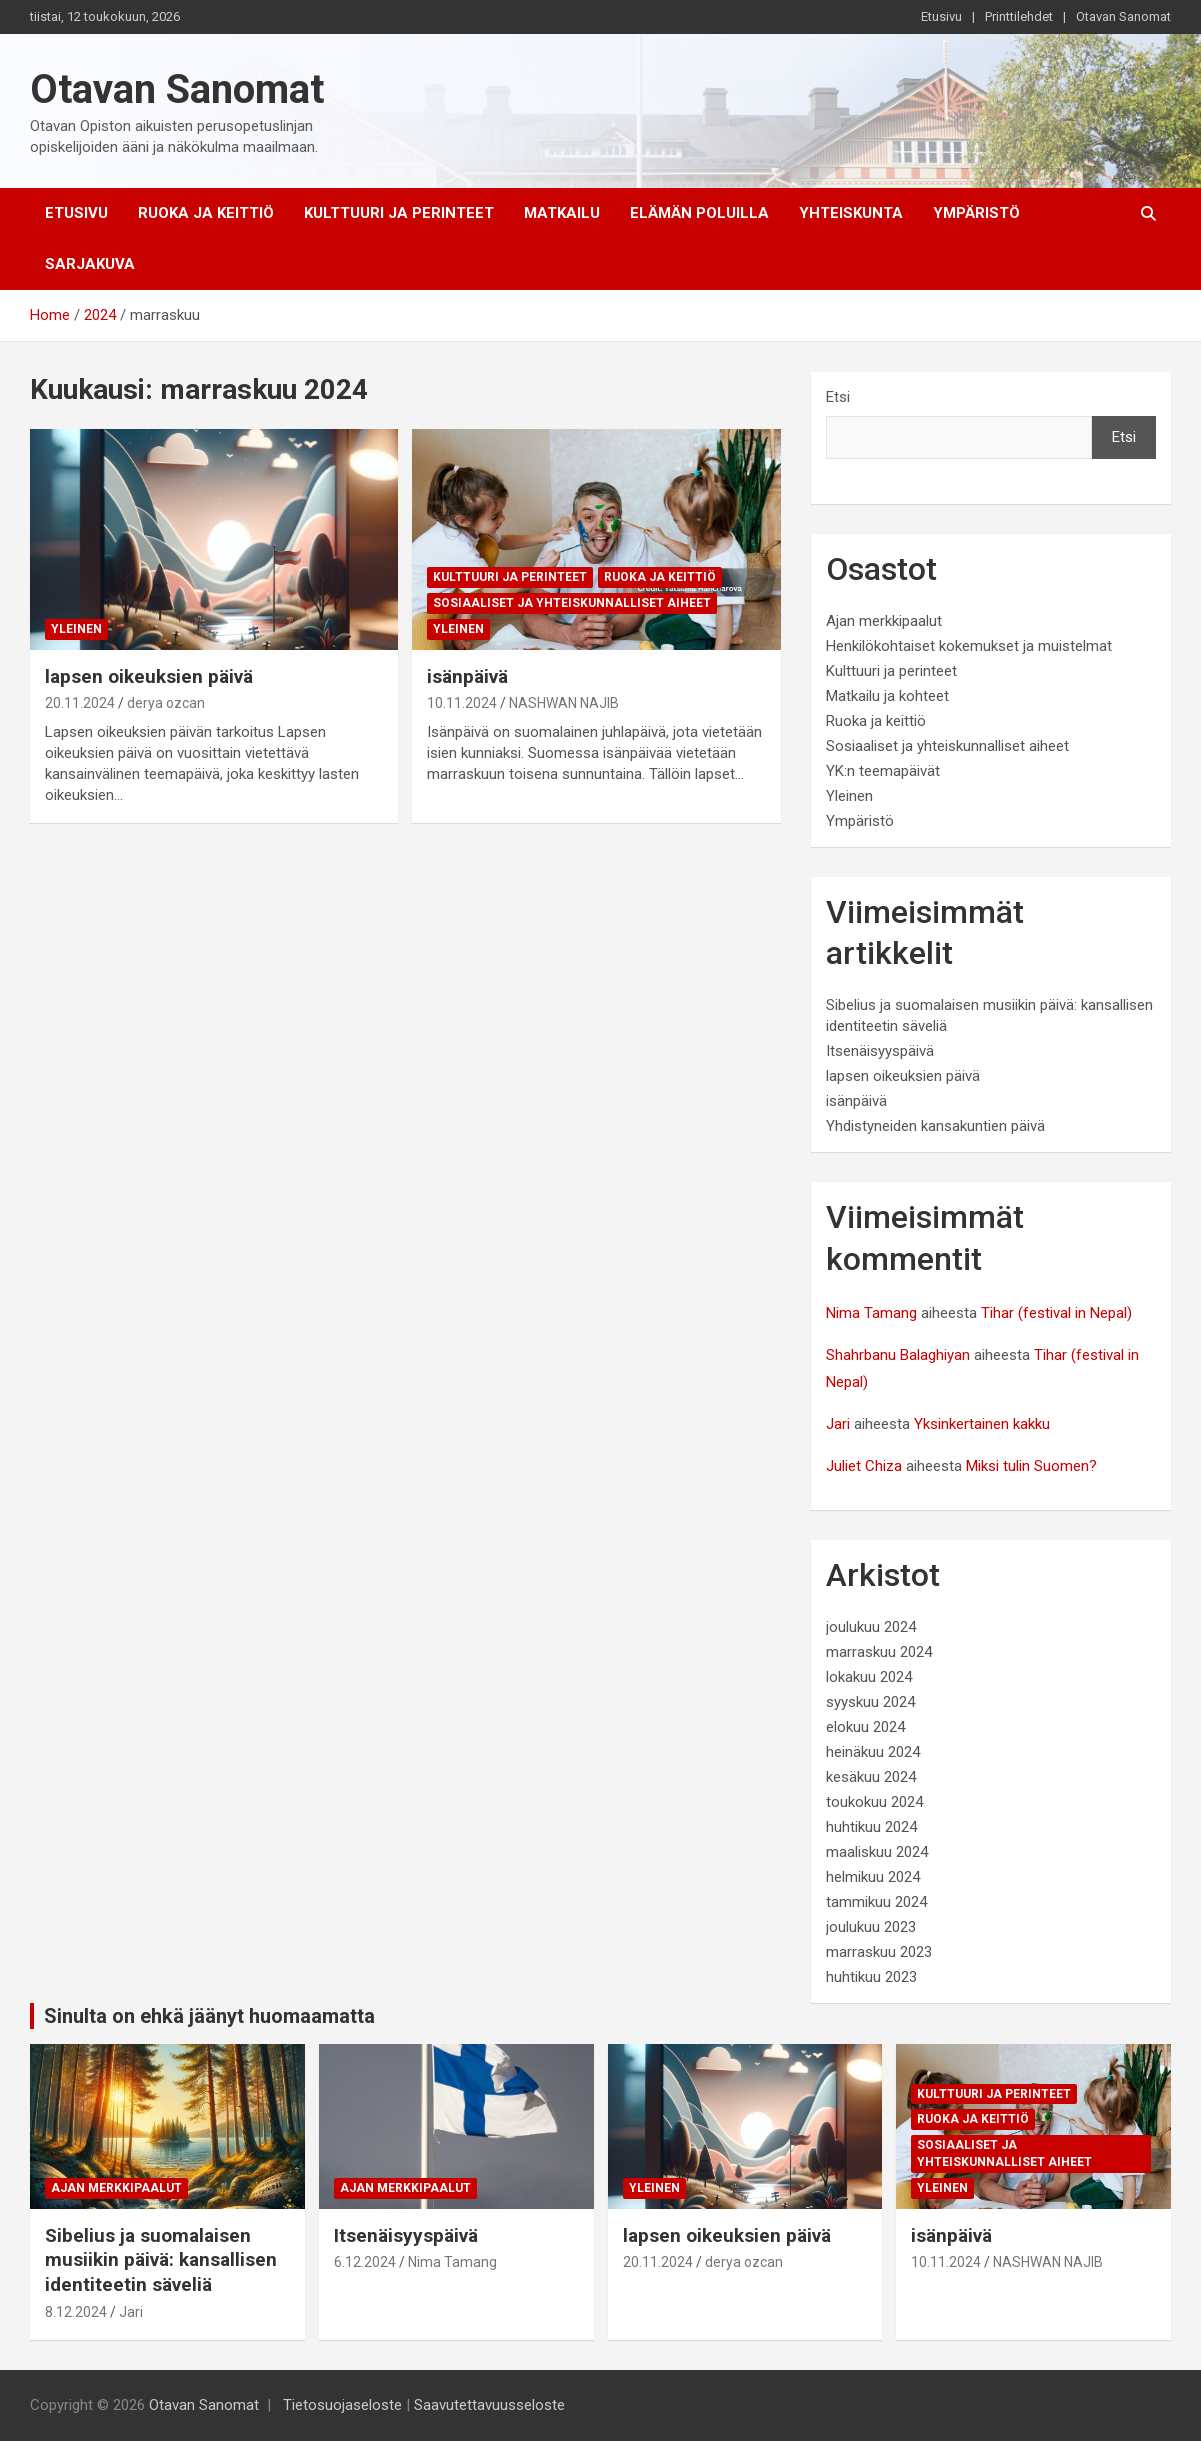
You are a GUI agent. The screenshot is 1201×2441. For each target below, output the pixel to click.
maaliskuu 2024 (877, 1852)
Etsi (838, 397)
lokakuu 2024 (869, 1677)
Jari (838, 1424)
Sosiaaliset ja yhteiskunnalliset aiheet (572, 603)
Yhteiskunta (851, 213)
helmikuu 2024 (873, 1877)
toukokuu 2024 (874, 1802)
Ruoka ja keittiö (206, 213)
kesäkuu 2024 (871, 1777)
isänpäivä (467, 676)
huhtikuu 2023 (871, 1977)
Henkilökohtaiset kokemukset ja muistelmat (969, 646)
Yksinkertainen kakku (982, 1424)
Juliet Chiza (864, 1466)
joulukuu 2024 (871, 1627)
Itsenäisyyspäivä (880, 1051)
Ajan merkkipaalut (884, 621)
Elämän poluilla (699, 213)
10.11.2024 (462, 703)
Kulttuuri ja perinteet (399, 213)
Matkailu (562, 213)
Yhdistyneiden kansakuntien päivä (935, 1126)
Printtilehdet (1019, 16)
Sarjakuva (90, 264)
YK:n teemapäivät (883, 771)
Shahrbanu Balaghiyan (898, 1355)
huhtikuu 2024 (871, 1827)
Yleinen (76, 629)
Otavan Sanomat (1123, 16)
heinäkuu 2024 (873, 1752)
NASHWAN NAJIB (564, 703)
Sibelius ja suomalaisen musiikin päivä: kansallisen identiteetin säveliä (161, 2260)
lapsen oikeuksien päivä (149, 676)
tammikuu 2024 (876, 1902)
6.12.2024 (365, 2262)
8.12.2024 (76, 2312)
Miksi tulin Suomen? (1031, 1466)
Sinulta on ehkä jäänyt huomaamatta (209, 2016)
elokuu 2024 (865, 1727)
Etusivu (941, 16)
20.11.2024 (80, 703)
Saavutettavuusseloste (489, 2405)
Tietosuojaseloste (342, 2405)
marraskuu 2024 (879, 1652)
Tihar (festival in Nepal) (1056, 1313)
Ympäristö (976, 213)
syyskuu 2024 (870, 1702)
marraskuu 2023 (879, 1952)
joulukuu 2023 (871, 1927)
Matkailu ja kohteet (887, 696)
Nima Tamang (871, 1313)
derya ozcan (166, 703)
